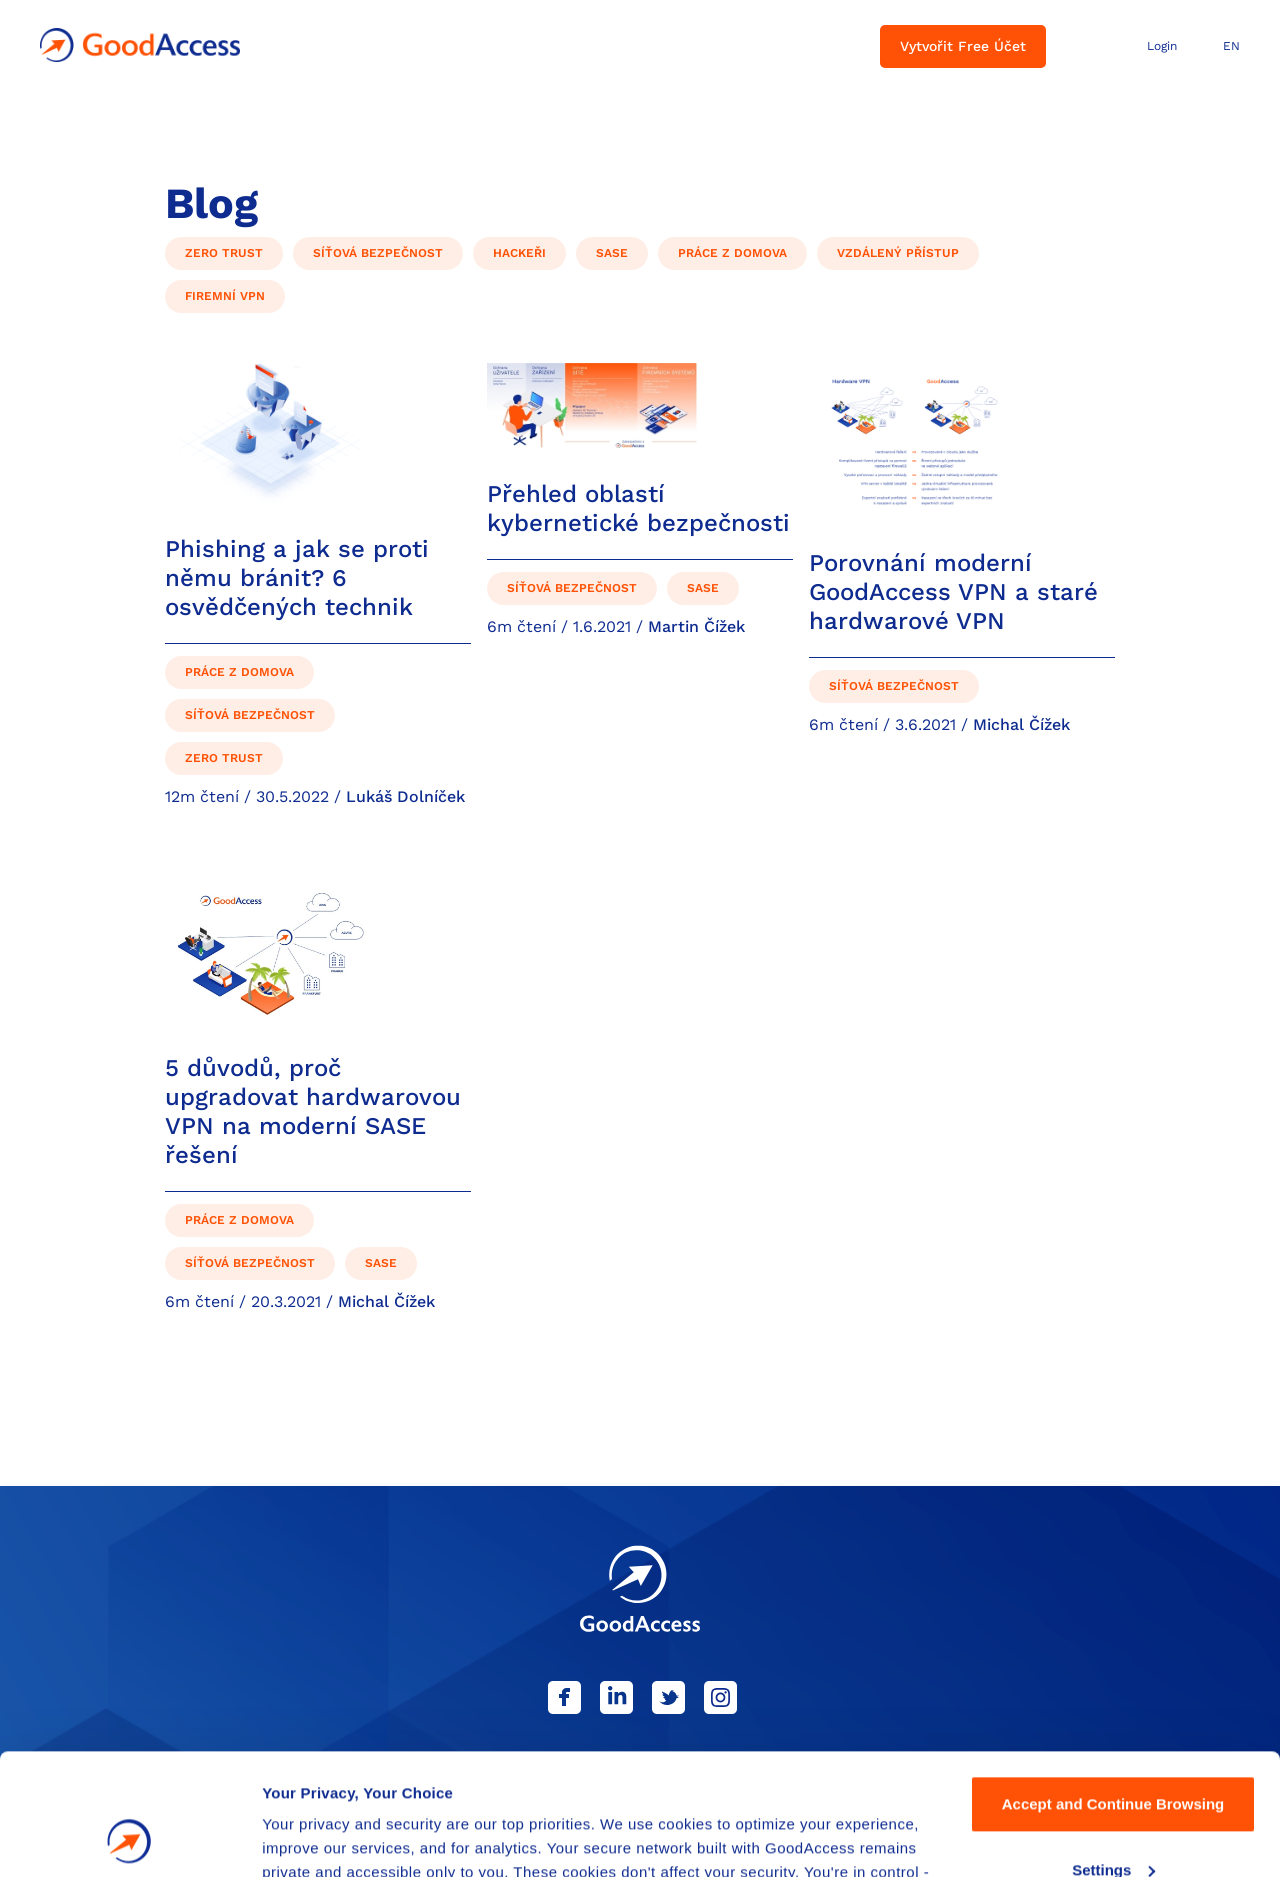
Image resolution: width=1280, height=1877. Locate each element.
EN (1231, 46)
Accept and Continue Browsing (1113, 1690)
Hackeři (519, 253)
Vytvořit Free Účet (963, 46)
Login (1162, 46)
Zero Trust (224, 253)
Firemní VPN (225, 296)
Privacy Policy (746, 1782)
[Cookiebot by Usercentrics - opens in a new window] (129, 1838)
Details (287, 1837)
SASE (612, 253)
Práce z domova (732, 253)
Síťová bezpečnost (378, 253)
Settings (1113, 1755)
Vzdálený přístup (898, 253)
